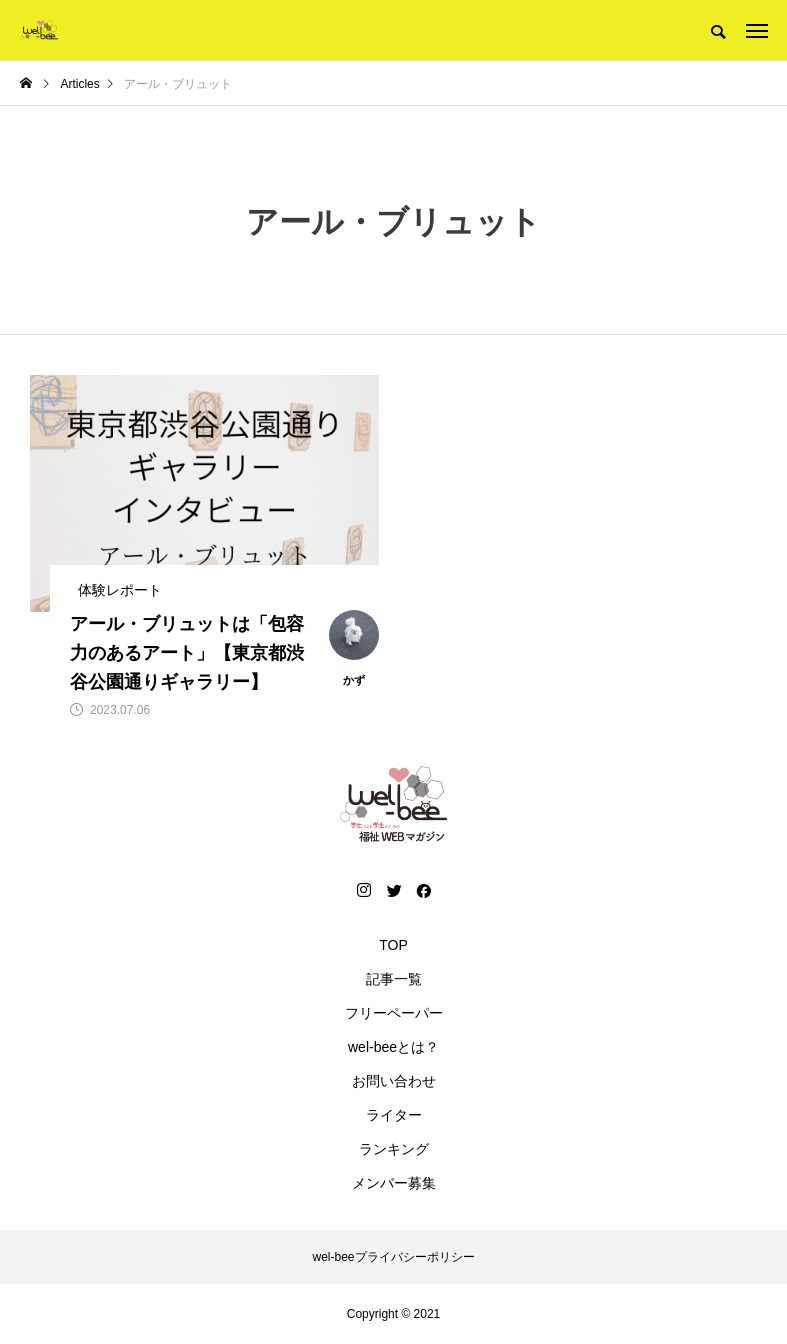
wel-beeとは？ (393, 1047)
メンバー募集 (394, 1183)
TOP (393, 945)
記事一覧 (394, 979)
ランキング (394, 1149)
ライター (394, 1115)
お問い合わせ (394, 1081)
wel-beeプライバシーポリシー (393, 1257)
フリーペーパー (394, 1013)
